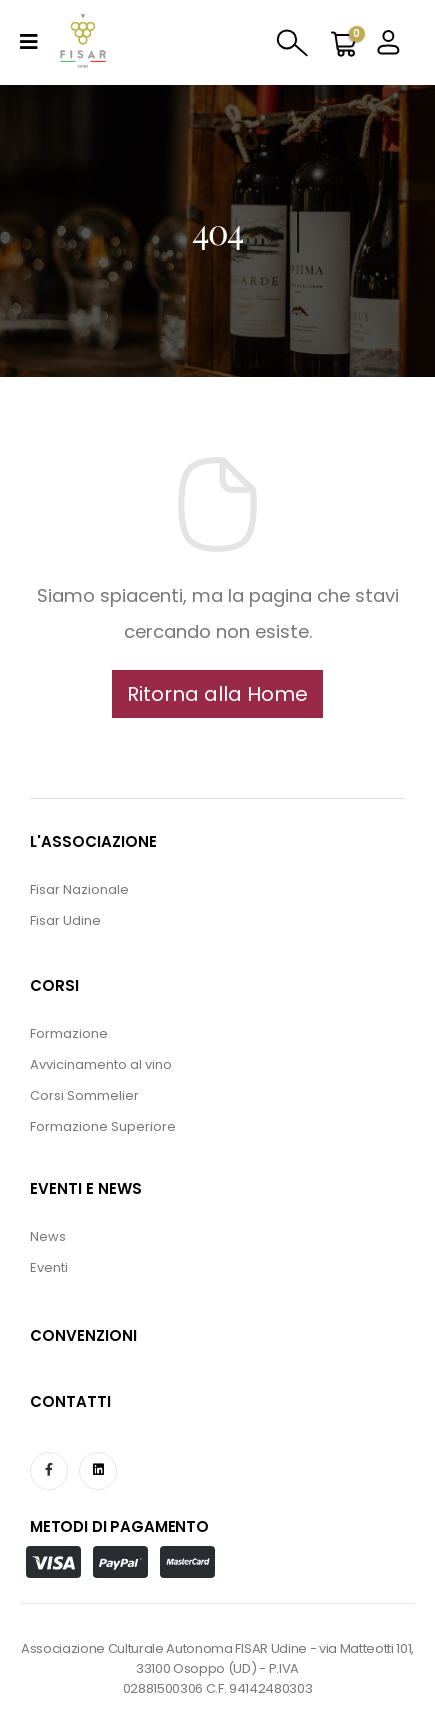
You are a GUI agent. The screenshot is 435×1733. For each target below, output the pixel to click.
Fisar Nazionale (79, 889)
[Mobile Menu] (29, 42)
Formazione (69, 1033)
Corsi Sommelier (84, 1095)
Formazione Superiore (103, 1126)
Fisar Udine (65, 920)
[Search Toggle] (292, 41)
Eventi (49, 1267)
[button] (217, 694)
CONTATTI (70, 1401)
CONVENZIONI (83, 1335)
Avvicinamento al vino (101, 1064)
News (48, 1236)
